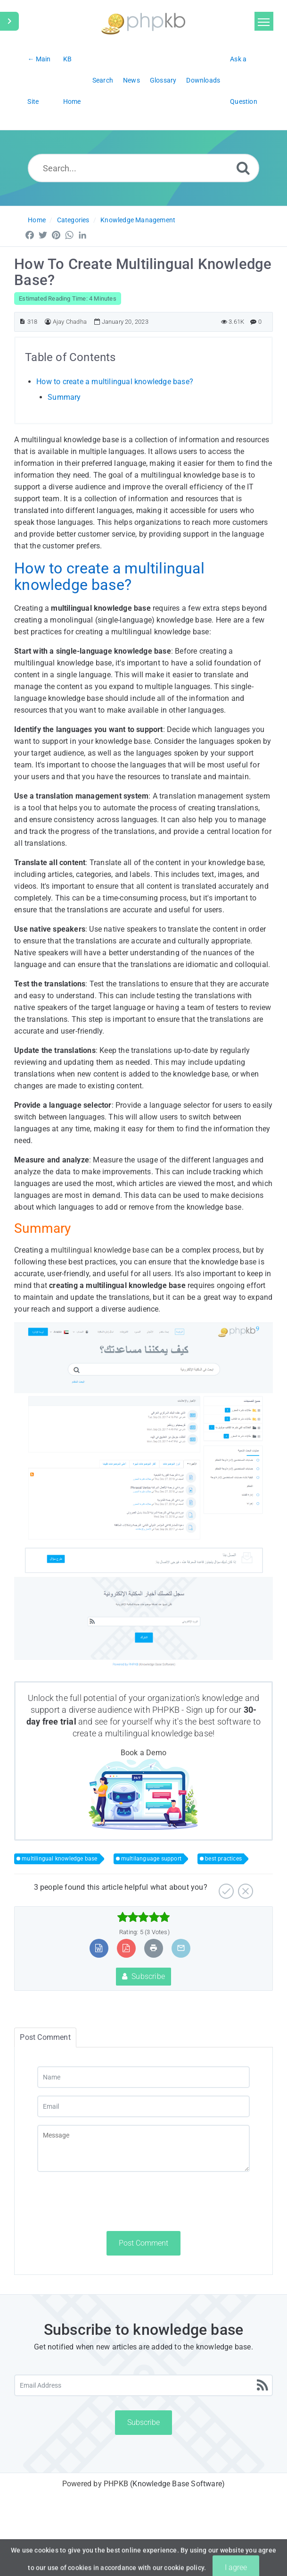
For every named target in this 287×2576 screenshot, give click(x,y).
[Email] (143, 2106)
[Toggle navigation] (263, 21)
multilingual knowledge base (99, 1250)
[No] (244, 1888)
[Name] (143, 2077)
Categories (73, 220)
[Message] (143, 2148)
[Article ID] (22, 322)
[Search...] (144, 168)
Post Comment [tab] (45, 2037)
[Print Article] (153, 1948)
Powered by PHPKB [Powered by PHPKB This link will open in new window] (95, 2483)
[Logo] (143, 22)
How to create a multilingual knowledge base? (114, 381)
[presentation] (108, 2201)
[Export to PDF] (126, 1948)
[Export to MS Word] (98, 1948)
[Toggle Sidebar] (9, 21)
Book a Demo (143, 1752)
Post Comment (143, 2243)
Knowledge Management (137, 220)
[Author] (48, 322)
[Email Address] (143, 2385)
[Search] (243, 168)
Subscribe (143, 1976)
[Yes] (225, 1888)
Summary (64, 397)
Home (37, 220)
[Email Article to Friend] (181, 1948)
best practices (223, 1858)
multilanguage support (151, 1858)
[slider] (143, 1917)
